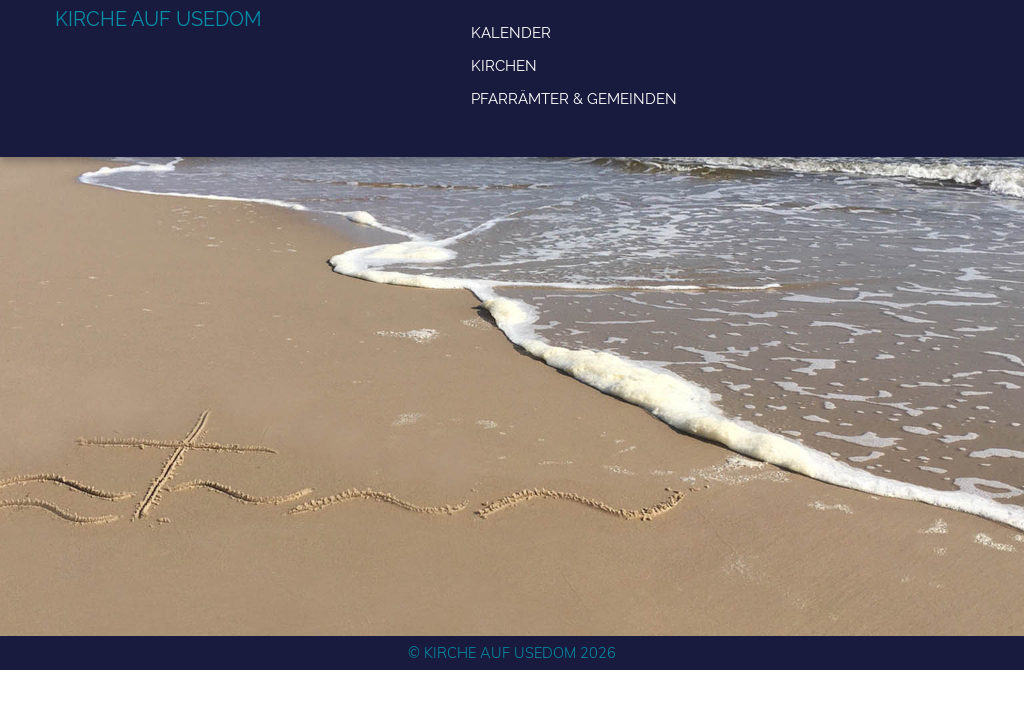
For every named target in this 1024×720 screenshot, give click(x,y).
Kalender (511, 32)
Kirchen (504, 65)
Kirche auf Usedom (158, 19)
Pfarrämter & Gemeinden (574, 98)
